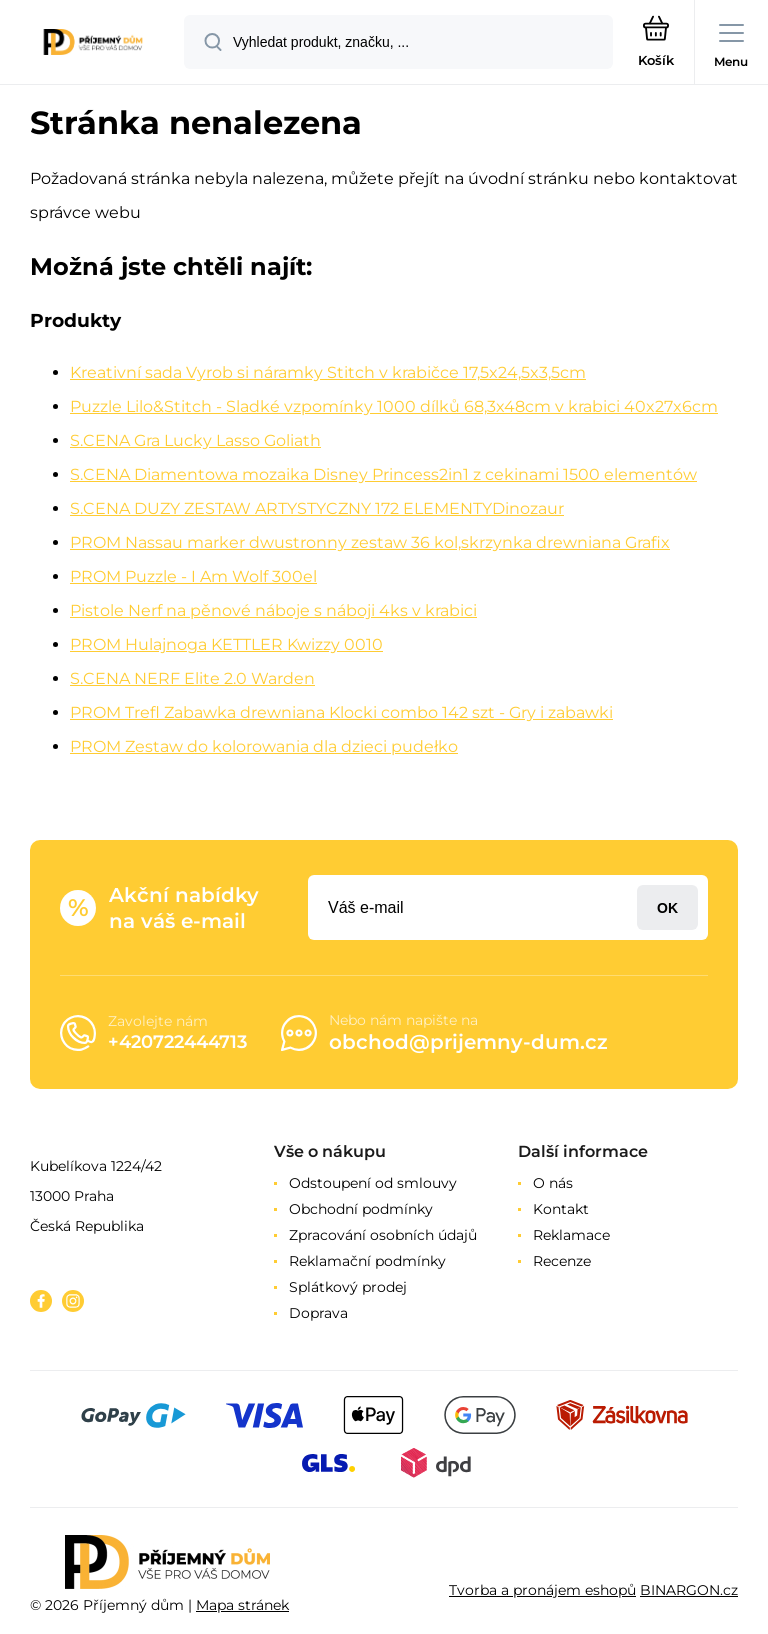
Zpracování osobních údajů (383, 1235)
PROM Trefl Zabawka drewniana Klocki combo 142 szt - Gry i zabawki (341, 712)
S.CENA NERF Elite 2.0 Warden (192, 678)
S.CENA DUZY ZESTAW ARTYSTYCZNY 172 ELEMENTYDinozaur (317, 508)
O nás (553, 1183)
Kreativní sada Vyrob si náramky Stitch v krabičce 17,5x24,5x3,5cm (328, 372)
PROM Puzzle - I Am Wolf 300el (193, 576)
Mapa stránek (242, 1605)
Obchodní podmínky (361, 1209)
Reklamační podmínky (367, 1261)
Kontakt (561, 1209)
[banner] (93, 43)
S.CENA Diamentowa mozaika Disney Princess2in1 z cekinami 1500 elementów (383, 474)
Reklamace (571, 1235)
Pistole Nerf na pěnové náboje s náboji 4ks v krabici (273, 610)
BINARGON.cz (689, 1590)
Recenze (562, 1261)
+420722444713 (177, 1042)
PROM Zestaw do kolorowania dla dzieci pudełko (264, 746)
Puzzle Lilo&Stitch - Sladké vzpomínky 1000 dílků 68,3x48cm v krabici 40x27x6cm (394, 406)
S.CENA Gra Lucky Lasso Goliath (195, 440)
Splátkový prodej (348, 1287)
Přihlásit (667, 907)
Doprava (318, 1313)
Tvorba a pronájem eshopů (542, 1590)
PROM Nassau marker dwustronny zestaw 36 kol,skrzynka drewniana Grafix (370, 542)
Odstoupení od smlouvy (373, 1183)
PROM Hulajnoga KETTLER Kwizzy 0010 (226, 644)
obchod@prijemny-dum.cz (468, 1042)
